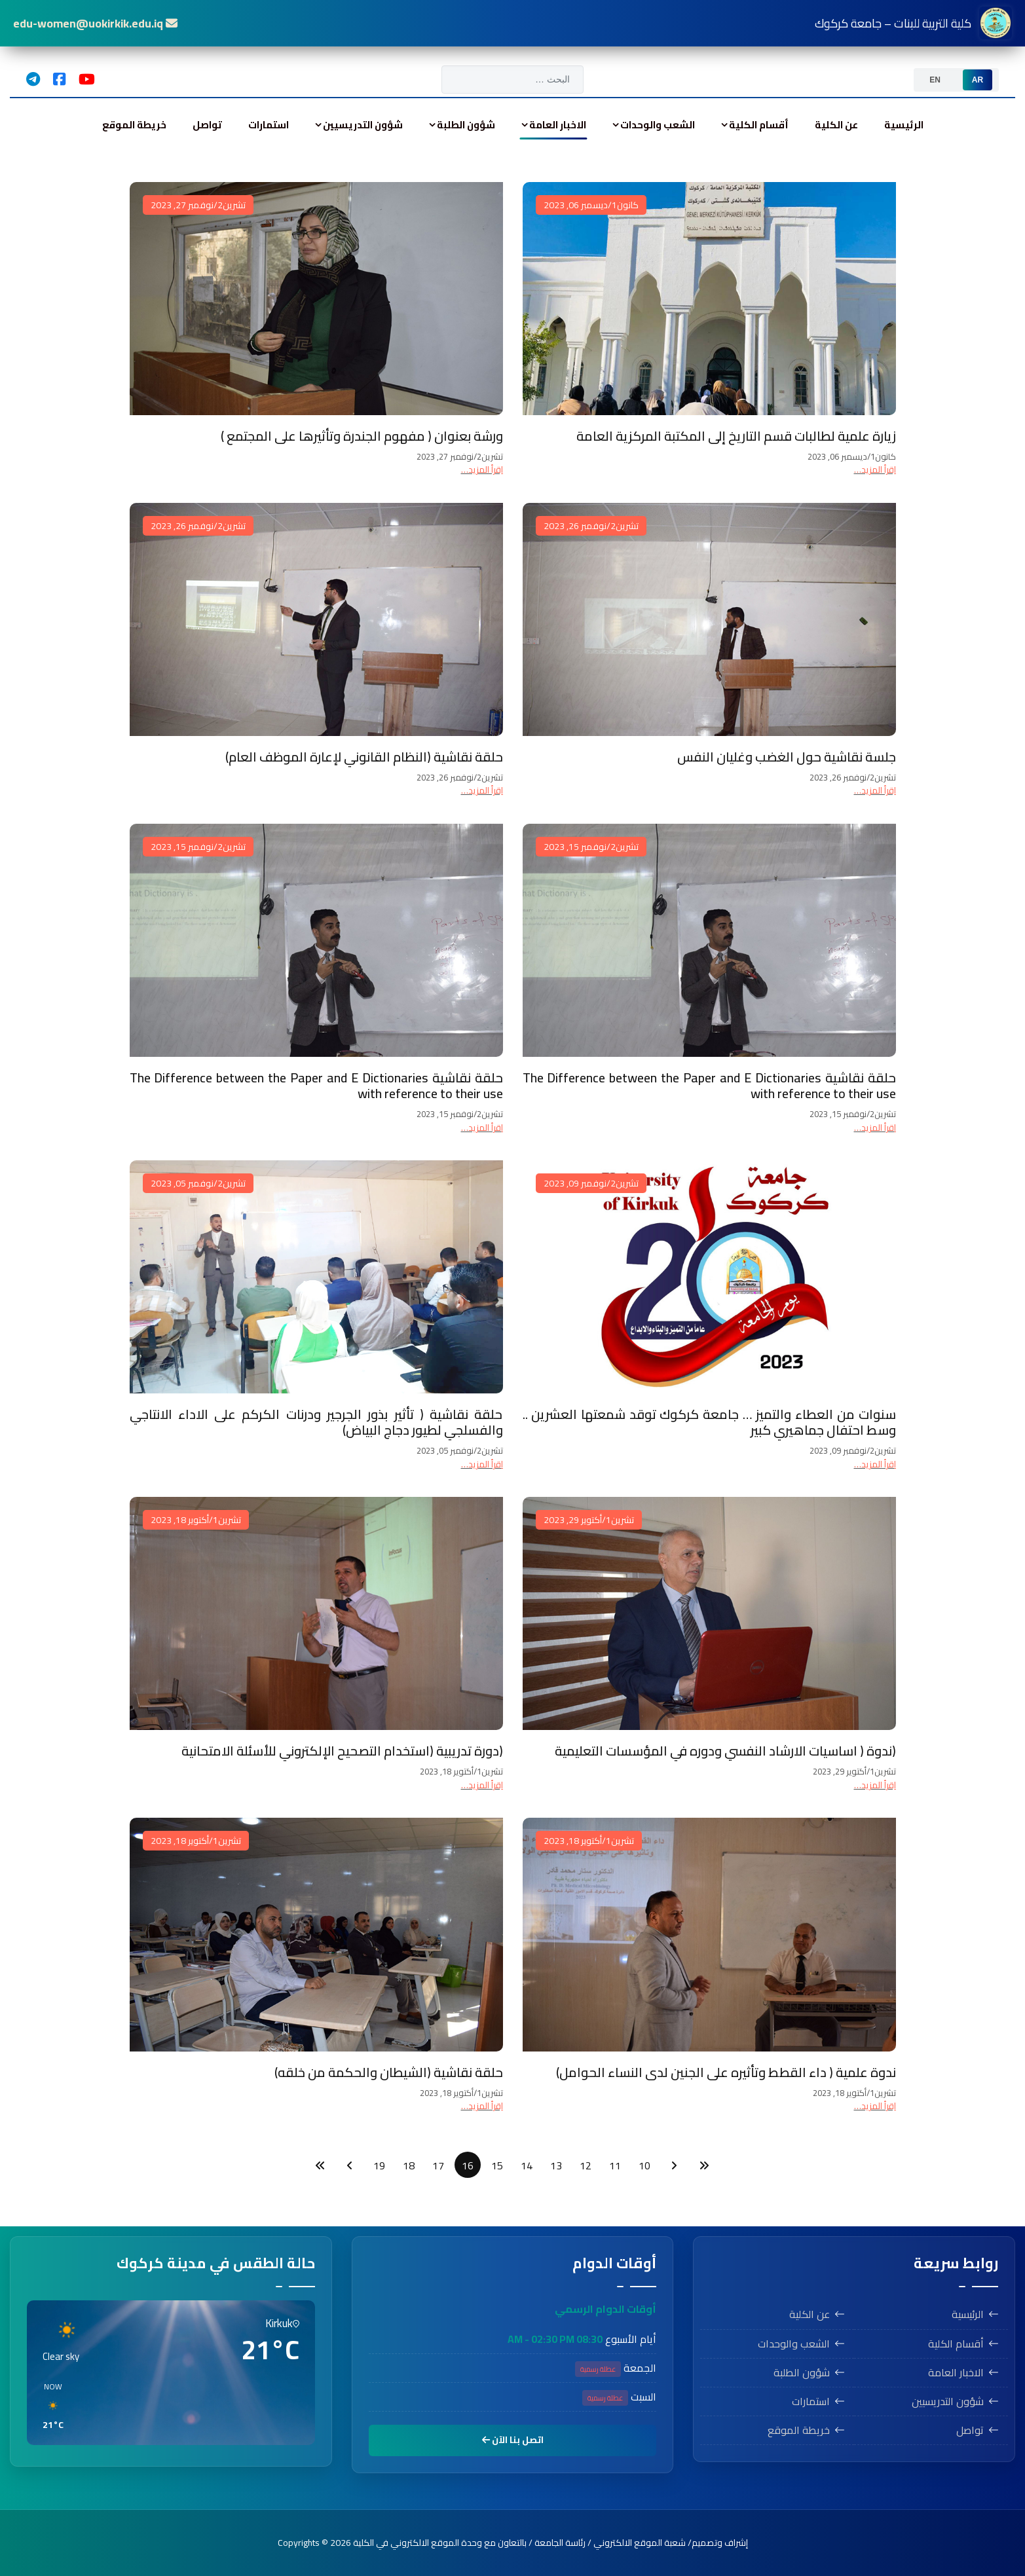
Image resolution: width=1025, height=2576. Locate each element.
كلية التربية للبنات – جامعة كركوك (913, 23)
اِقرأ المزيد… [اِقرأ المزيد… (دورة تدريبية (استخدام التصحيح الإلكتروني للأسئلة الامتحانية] (482, 1785)
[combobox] (512, 79)
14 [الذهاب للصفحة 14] (526, 2165)
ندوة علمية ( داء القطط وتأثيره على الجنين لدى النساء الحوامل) (726, 2072)
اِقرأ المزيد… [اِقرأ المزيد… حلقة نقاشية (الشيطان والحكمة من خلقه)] (482, 2105)
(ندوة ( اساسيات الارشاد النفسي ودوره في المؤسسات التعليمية (725, 1751)
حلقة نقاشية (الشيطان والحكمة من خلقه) (388, 2072)
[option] (977, 79)
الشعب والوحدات (657, 124)
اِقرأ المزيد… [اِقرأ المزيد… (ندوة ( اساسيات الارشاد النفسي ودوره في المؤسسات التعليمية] (875, 1785)
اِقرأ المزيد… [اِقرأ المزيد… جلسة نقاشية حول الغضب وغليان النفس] (875, 790)
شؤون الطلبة (466, 124)
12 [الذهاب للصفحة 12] (585, 2165)
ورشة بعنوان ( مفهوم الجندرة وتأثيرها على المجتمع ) (362, 436)
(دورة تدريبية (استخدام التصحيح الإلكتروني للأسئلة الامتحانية (342, 1751)
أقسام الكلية (759, 124)
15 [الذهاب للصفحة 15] (497, 2165)
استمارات (268, 124)
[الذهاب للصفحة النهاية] (320, 2165)
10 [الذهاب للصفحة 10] (644, 2165)
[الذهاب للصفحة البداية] (704, 2165)
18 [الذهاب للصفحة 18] (409, 2165)
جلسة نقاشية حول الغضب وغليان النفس (786, 757)
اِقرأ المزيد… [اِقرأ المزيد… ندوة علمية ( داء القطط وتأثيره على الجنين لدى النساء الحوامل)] (875, 2105)
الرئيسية (903, 124)
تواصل (207, 124)
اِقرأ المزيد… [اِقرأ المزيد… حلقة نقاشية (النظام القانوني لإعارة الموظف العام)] (482, 790)
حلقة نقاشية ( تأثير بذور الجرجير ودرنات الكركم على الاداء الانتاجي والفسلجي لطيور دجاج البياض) (316, 1422)
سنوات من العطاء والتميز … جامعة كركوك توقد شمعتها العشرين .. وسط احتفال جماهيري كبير (709, 1422)
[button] (293, 2406)
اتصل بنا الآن (513, 2439)
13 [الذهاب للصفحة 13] (556, 2165)
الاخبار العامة (557, 124)
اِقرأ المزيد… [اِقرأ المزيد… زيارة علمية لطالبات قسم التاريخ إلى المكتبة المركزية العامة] (875, 469)
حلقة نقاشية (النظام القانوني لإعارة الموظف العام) (364, 757)
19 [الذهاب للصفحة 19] (379, 2165)
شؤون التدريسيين (363, 124)
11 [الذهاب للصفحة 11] (615, 2165)
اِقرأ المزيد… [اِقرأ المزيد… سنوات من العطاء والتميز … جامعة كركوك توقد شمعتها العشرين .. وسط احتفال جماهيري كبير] (875, 1464)
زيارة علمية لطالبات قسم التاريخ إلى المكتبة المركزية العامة (736, 436)
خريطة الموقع (134, 124)
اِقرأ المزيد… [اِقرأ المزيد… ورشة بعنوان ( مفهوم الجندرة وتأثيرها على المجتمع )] (482, 469)
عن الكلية (836, 124)
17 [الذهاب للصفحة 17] (438, 2165)
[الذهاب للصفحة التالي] (350, 2165)
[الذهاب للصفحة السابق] (674, 2165)
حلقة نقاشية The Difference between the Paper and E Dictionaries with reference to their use (709, 1085)
